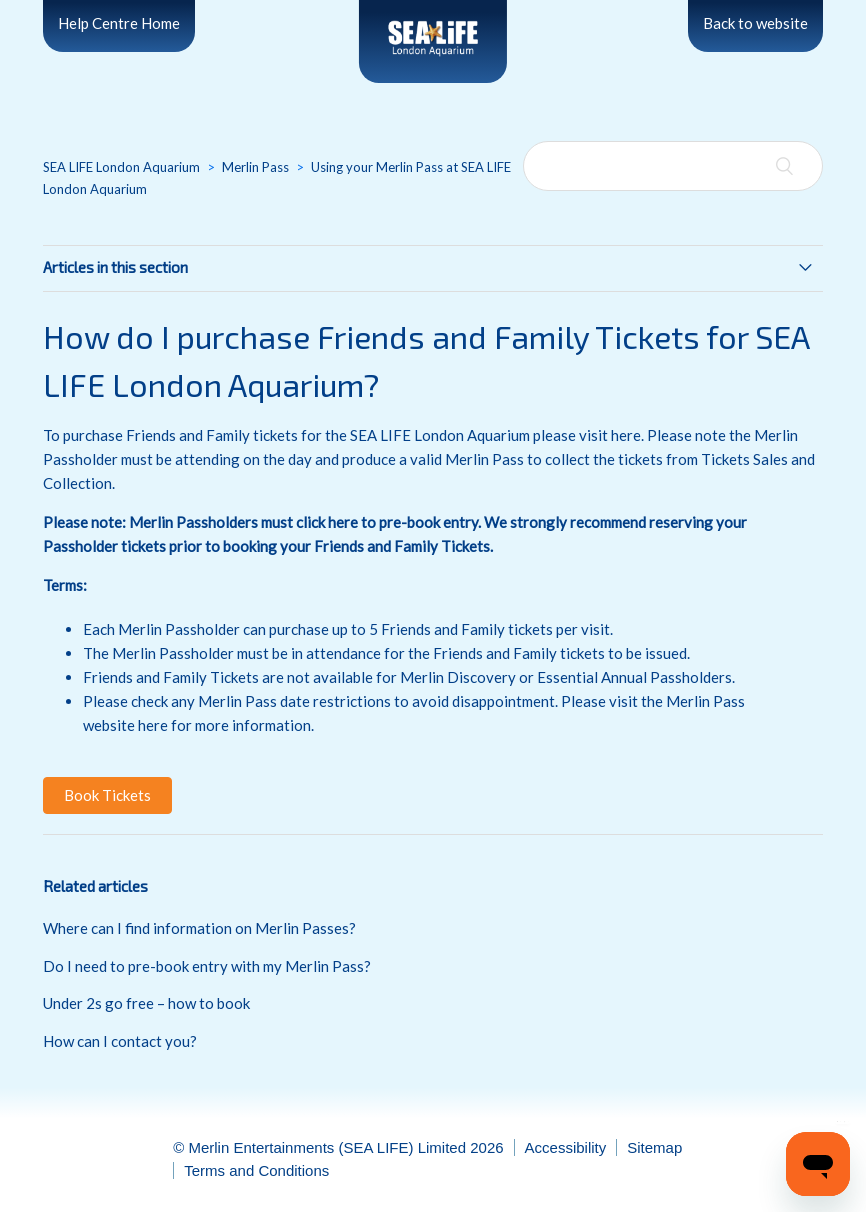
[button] (107, 795)
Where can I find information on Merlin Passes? (199, 928)
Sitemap (654, 1147)
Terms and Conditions (256, 1170)
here (153, 725)
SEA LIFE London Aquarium (121, 167)
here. (627, 435)
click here (327, 522)
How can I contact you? (120, 1041)
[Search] (673, 166)
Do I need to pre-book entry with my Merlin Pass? (207, 966)
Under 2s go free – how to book (146, 1003)
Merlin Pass (255, 167)
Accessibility (566, 1147)
